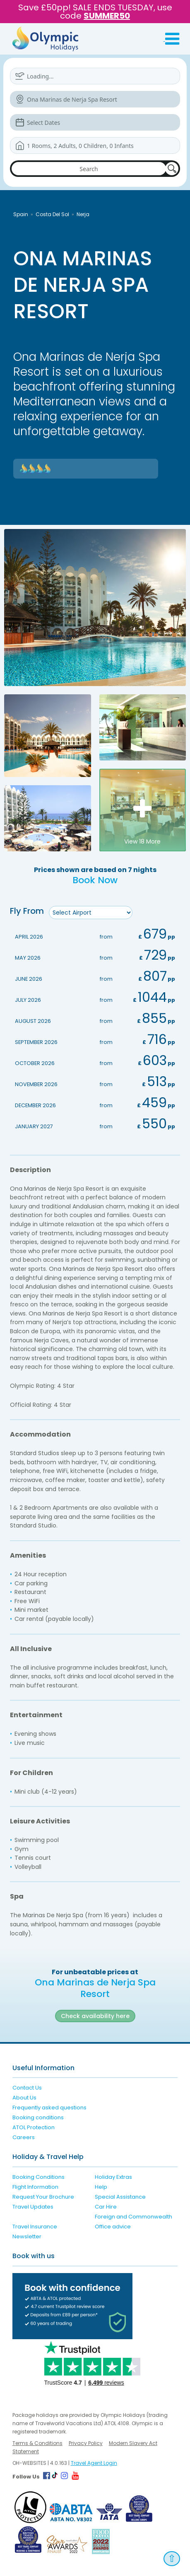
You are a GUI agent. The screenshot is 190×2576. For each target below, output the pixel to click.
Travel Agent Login (94, 2462)
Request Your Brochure (43, 2197)
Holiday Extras (113, 2177)
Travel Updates (32, 2207)
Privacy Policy (86, 2443)
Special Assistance (120, 2197)
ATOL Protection (33, 2127)
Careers (23, 2137)
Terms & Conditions (37, 2443)
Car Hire (106, 2207)
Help (101, 2187)
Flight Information (35, 2187)
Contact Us (27, 2088)
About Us (24, 2098)
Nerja (83, 214)
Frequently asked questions (49, 2107)
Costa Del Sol (52, 214)
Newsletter (26, 2236)
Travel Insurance (34, 2226)
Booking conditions (38, 2117)
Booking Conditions (38, 2177)
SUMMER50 (107, 15)
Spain (20, 214)
